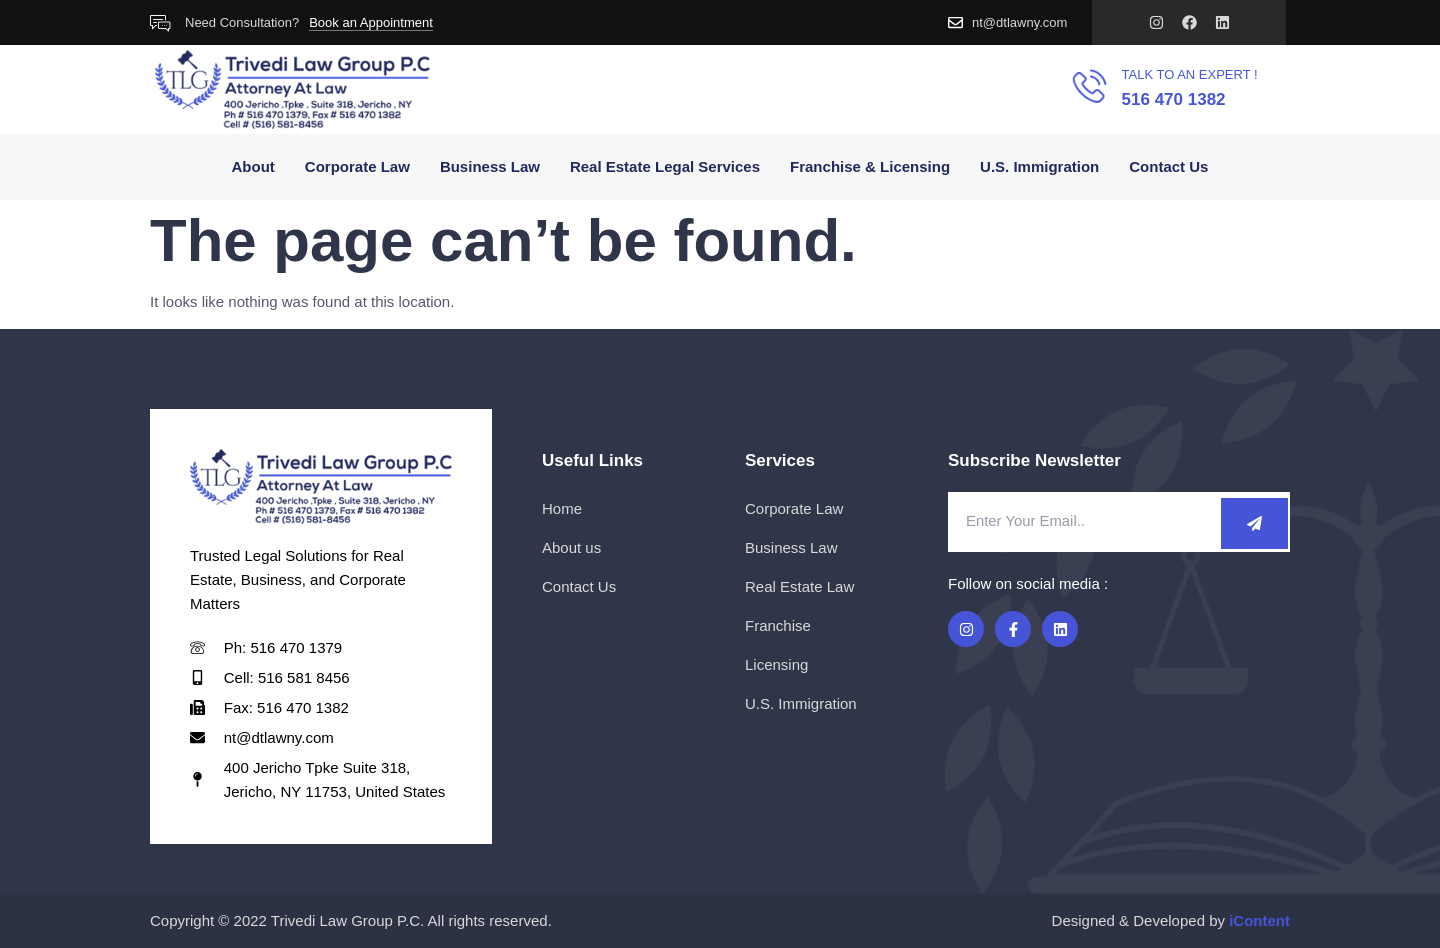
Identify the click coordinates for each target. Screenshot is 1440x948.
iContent (1259, 920)
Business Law (490, 166)
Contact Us (1168, 166)
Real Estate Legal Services (665, 166)
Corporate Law (357, 166)
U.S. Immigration (1039, 166)
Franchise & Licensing (870, 166)
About (253, 166)
